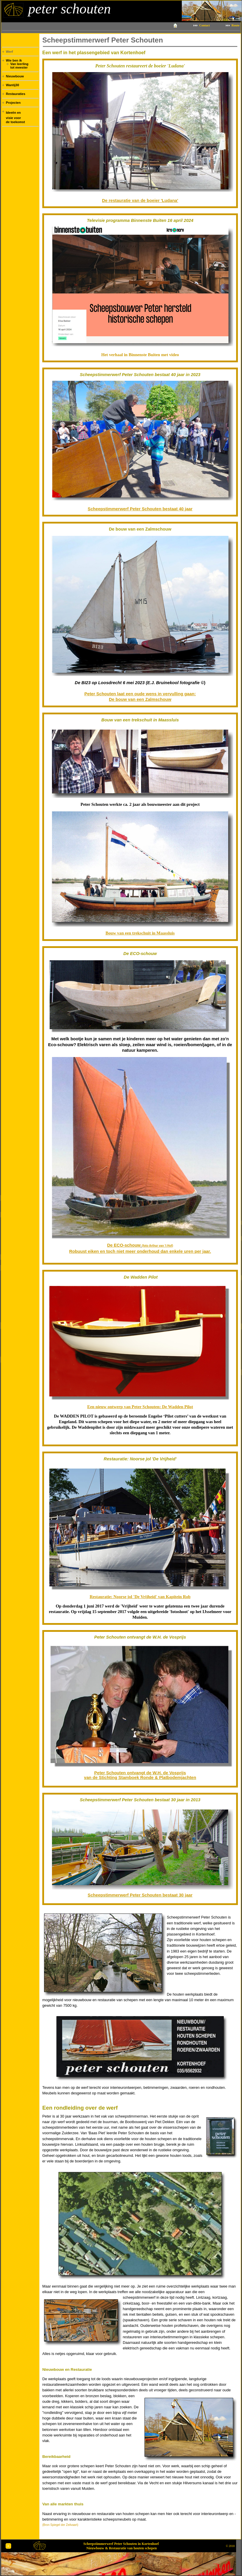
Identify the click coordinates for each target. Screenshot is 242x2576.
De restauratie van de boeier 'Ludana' (140, 200)
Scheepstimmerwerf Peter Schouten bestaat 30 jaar (140, 1895)
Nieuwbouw (15, 76)
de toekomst (15, 122)
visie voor (13, 118)
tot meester (19, 67)
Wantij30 (12, 85)
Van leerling (19, 64)
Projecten (13, 102)
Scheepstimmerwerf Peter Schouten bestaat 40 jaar (140, 509)
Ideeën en (13, 112)
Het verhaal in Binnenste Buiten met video (140, 354)
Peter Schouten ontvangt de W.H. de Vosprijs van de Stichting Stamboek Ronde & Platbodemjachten (140, 1775)
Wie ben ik (14, 60)
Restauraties (15, 94)
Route (235, 25)
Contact (204, 25)
